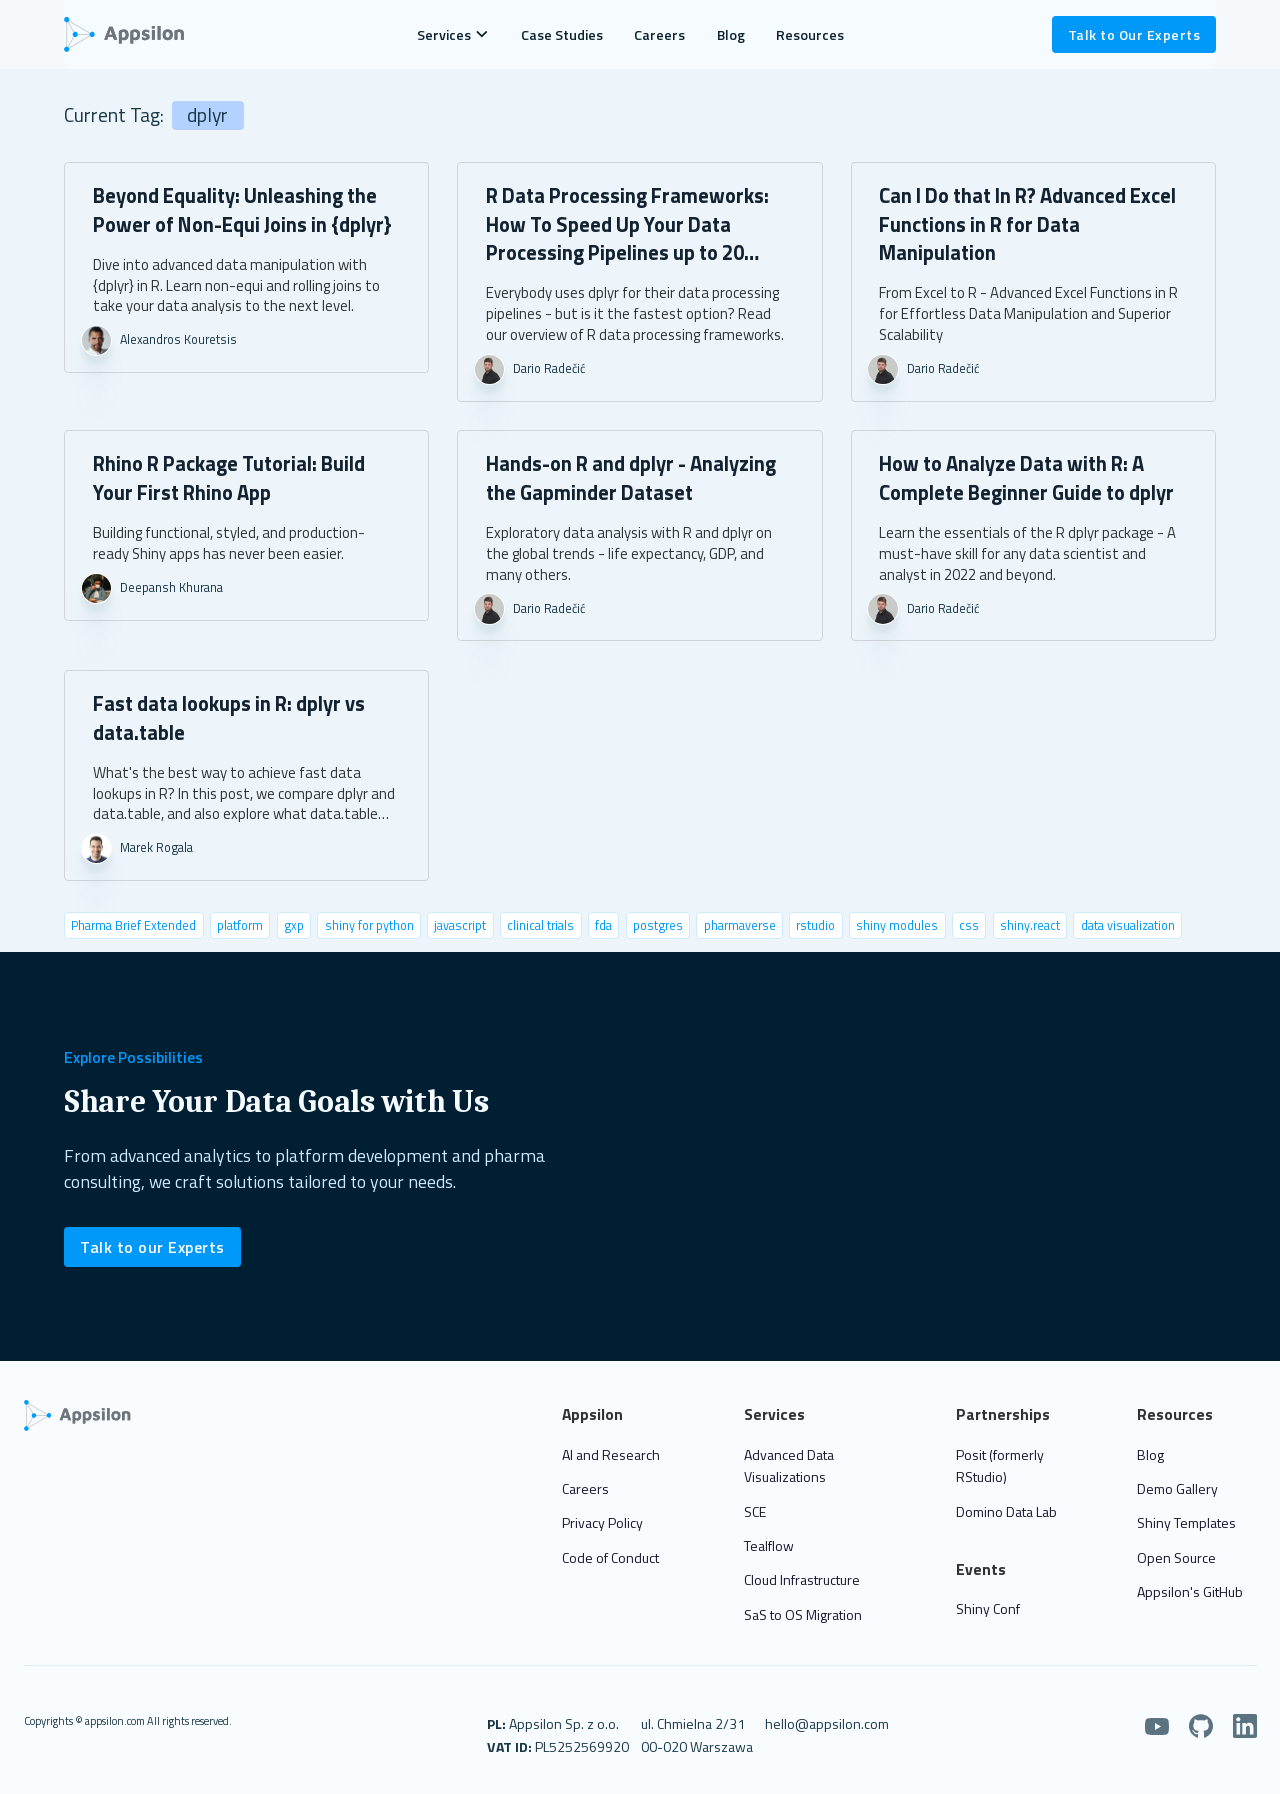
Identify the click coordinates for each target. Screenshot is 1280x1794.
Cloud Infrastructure (802, 1579)
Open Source (1176, 1557)
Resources (810, 34)
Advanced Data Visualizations (789, 1466)
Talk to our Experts (152, 1247)
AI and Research (611, 1454)
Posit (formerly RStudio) (1000, 1466)
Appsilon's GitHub (1190, 1591)
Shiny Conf (988, 1608)
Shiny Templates (1186, 1522)
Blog (731, 34)
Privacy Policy (602, 1522)
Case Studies (562, 34)
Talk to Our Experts (1134, 34)
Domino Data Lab (1006, 1511)
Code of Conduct (610, 1557)
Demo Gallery (1177, 1488)
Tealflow (769, 1545)
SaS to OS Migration (803, 1614)
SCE (755, 1511)
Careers (659, 34)
